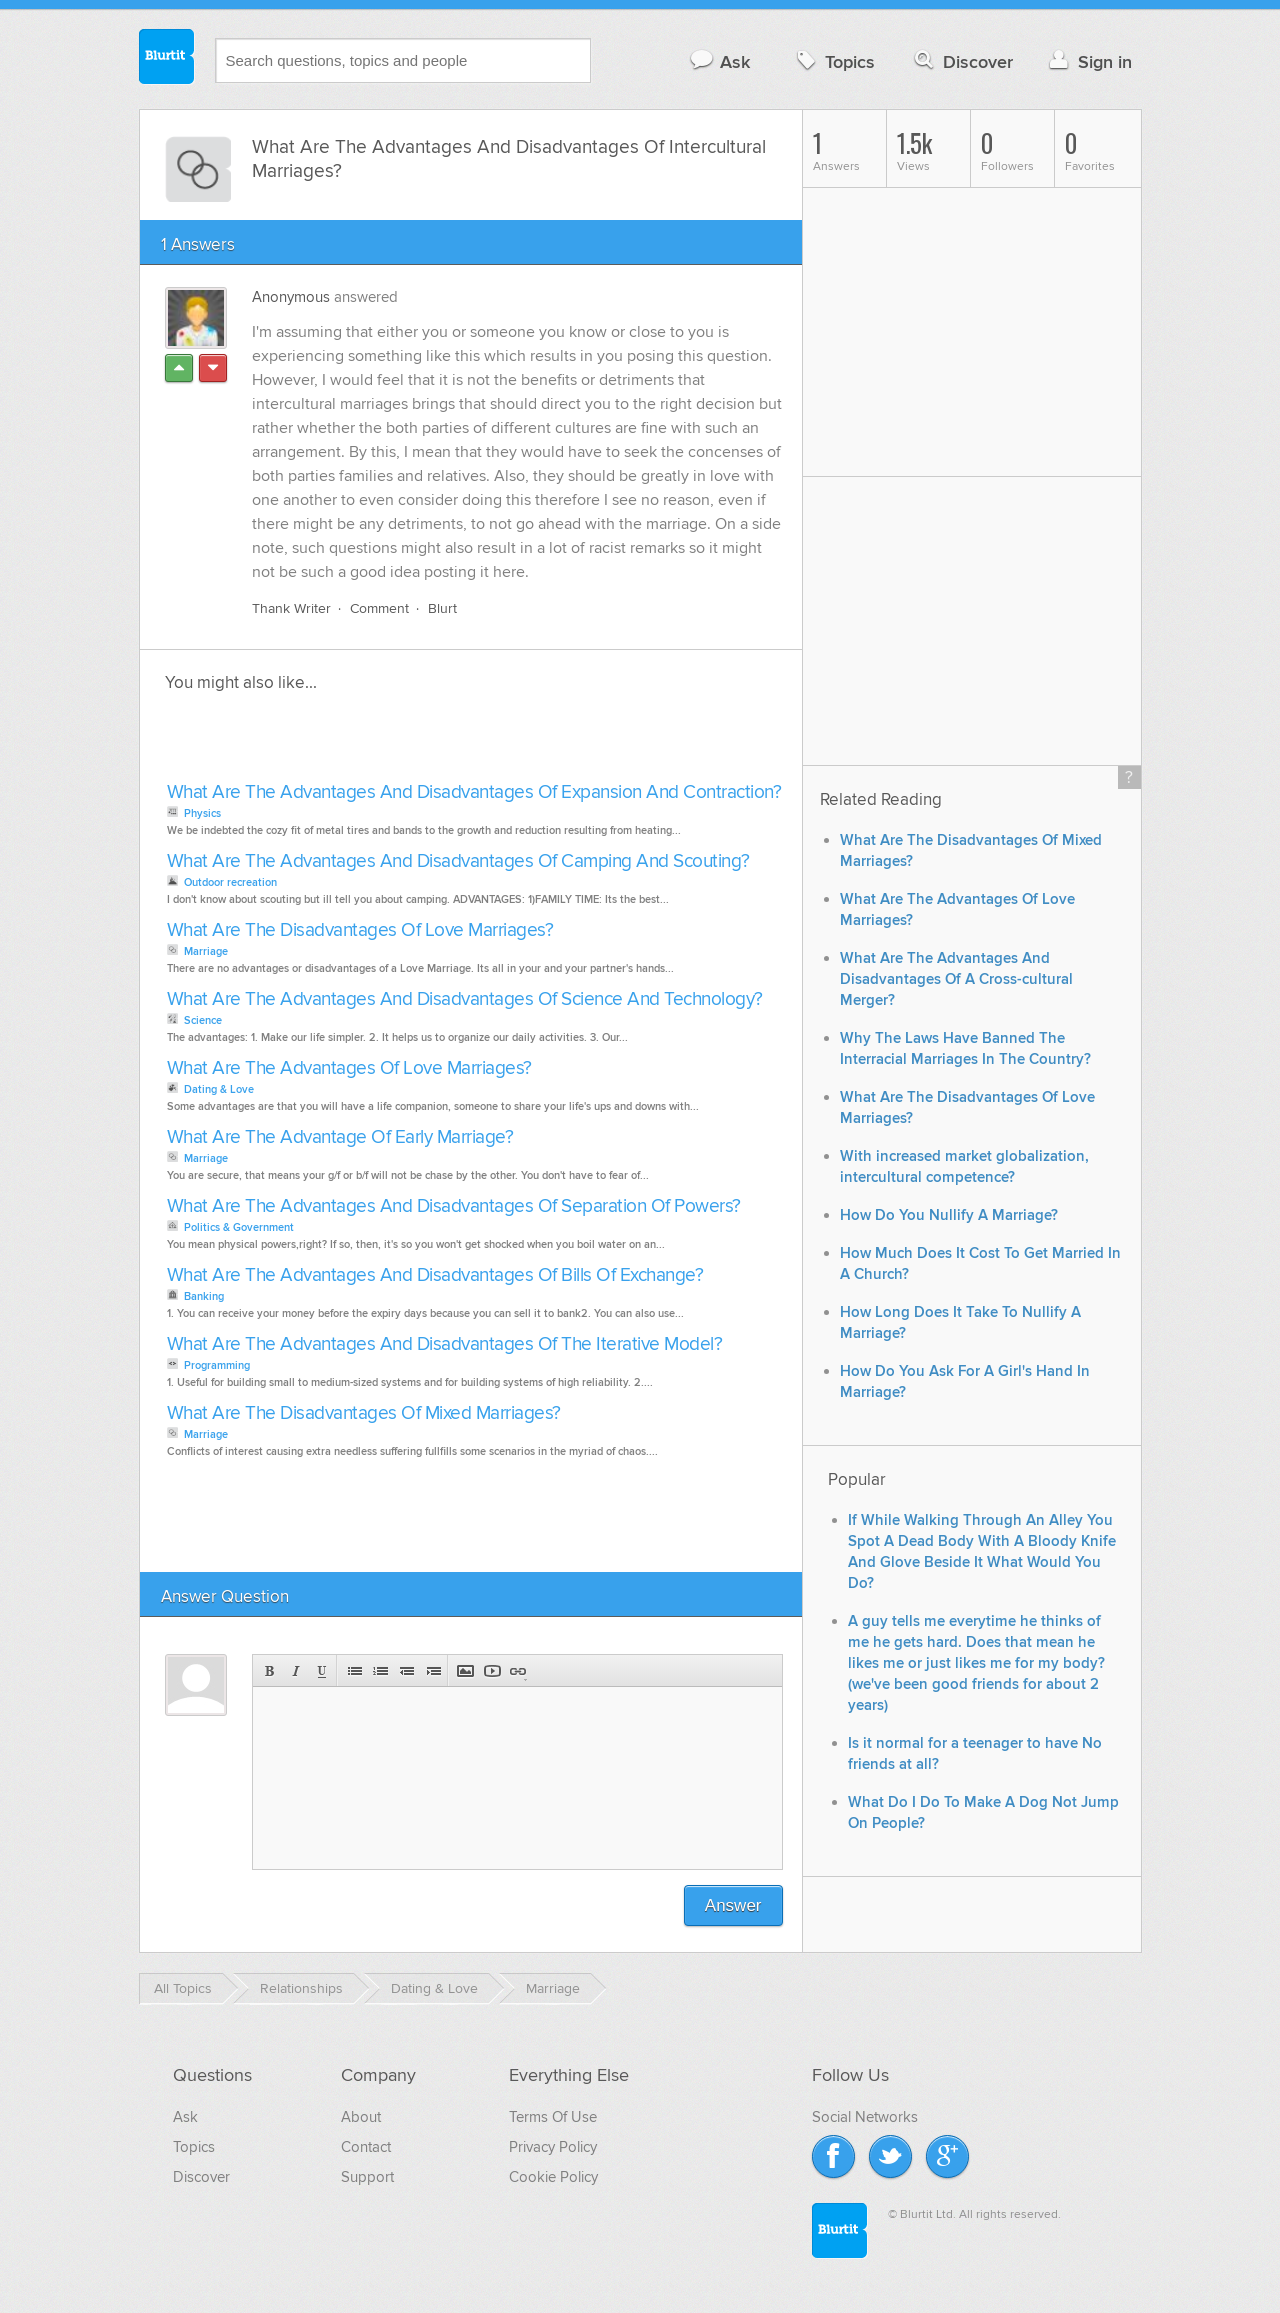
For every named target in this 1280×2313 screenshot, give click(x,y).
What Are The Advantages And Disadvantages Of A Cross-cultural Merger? (956, 979)
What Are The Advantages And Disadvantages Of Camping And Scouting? (458, 861)
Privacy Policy (553, 2147)
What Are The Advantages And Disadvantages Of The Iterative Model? (445, 1344)
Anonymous (291, 297)
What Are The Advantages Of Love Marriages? (349, 1068)
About (361, 2117)
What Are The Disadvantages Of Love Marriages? (360, 930)
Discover (961, 61)
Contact (366, 2147)
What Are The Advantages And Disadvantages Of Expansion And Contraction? (474, 792)
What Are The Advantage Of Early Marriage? (340, 1137)
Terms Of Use (553, 2117)
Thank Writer (291, 608)
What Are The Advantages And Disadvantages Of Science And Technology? (465, 999)
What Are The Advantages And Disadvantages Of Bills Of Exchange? (435, 1275)
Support (367, 2177)
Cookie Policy (553, 2177)
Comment (379, 608)
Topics (833, 61)
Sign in (1088, 61)
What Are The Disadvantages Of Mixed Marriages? (364, 1413)
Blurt (442, 608)
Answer (733, 1905)
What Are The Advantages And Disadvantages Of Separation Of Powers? (454, 1206)
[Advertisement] (392, 743)
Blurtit (167, 59)
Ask (719, 61)
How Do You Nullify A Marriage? (949, 1215)
